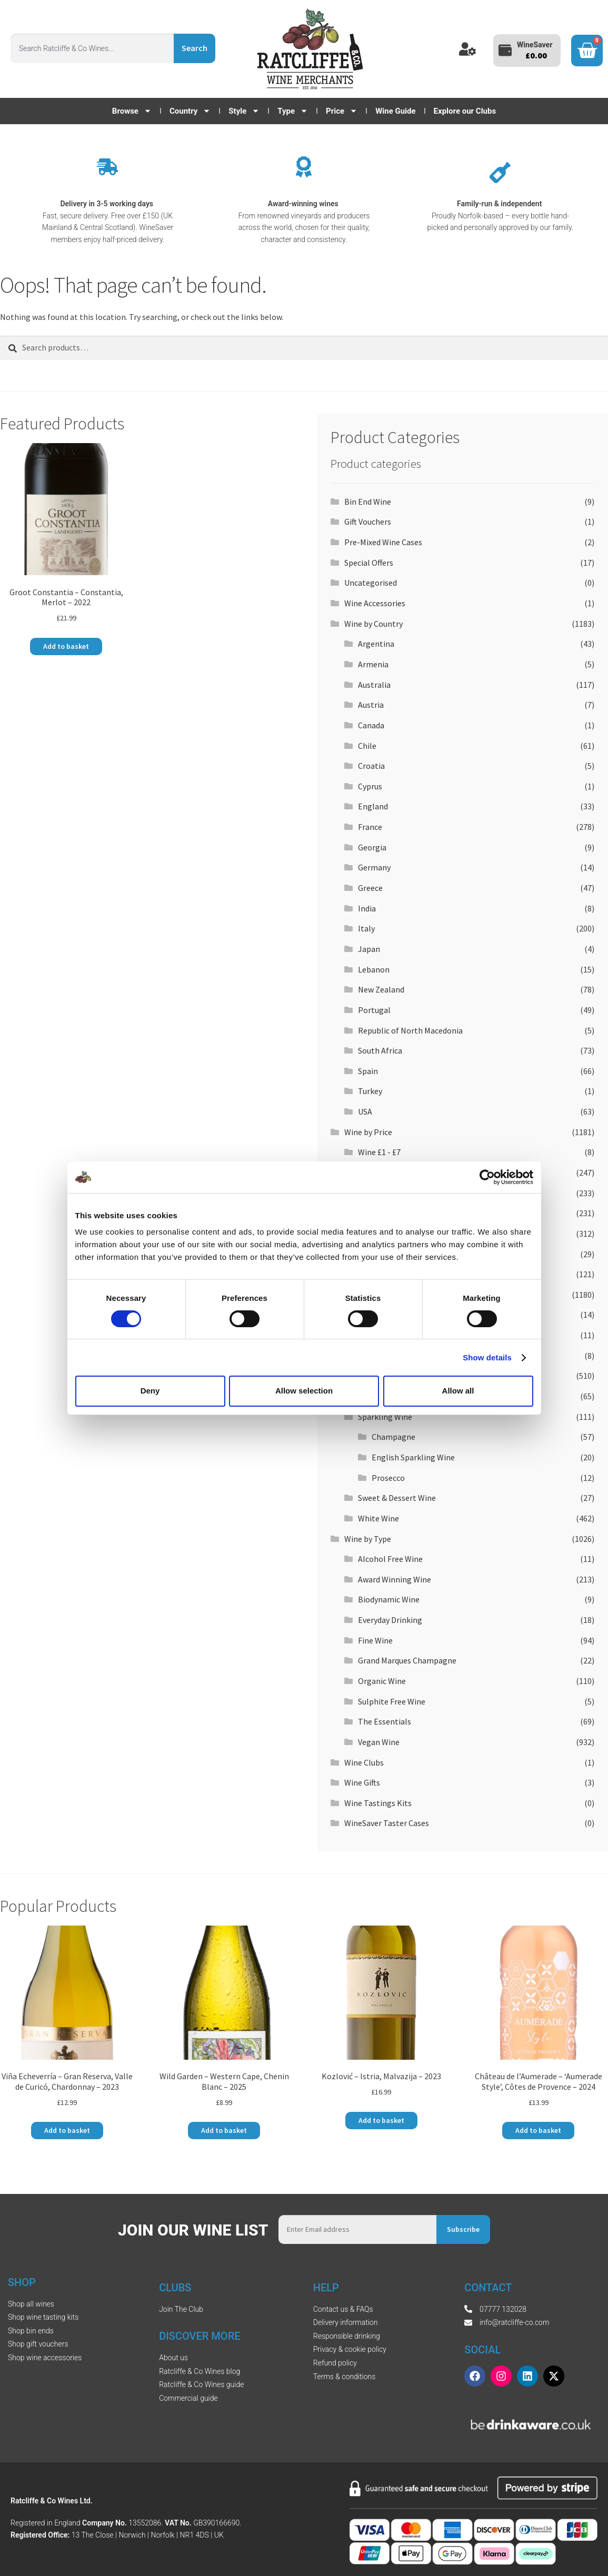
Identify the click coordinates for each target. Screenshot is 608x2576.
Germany (374, 867)
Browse (132, 111)
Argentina (376, 643)
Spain (368, 1071)
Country (190, 111)
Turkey (370, 1091)
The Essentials (384, 1721)
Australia (374, 684)
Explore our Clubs (465, 111)
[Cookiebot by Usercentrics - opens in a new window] (487, 1177)
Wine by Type (367, 1538)
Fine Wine (375, 1640)
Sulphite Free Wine (391, 1701)
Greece (370, 888)
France (370, 826)
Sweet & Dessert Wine (397, 1497)
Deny (150, 1390)
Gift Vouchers (367, 521)
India (367, 908)
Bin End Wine (367, 501)
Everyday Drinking (390, 1620)
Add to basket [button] (66, 646)
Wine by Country (373, 623)
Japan (369, 949)
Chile (367, 745)
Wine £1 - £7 (379, 1152)
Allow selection (304, 1390)
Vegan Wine (379, 1742)
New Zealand (381, 989)
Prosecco (388, 1477)
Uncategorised (370, 582)
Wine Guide (395, 111)
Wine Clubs (364, 1762)
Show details (487, 1357)
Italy (366, 928)
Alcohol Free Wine (390, 1558)
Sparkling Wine (385, 1416)
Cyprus (370, 786)
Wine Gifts (362, 1782)
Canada (371, 725)
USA (365, 1111)
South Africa (380, 1050)
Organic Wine (382, 1681)
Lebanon (374, 969)
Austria (371, 704)
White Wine (378, 1518)
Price (341, 111)
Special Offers (368, 562)
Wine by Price (368, 1132)
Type (292, 111)
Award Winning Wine (394, 1579)
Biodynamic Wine (389, 1599)
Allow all (458, 1390)
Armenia (373, 664)
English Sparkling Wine (413, 1457)
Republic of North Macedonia (410, 1030)
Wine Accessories (374, 603)
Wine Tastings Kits (378, 1803)
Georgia (372, 847)
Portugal (374, 1010)
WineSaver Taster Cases (386, 1823)
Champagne (393, 1436)
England (373, 806)
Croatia (371, 765)
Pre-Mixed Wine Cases (383, 542)
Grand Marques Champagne (407, 1660)
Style (244, 111)
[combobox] (92, 48)
